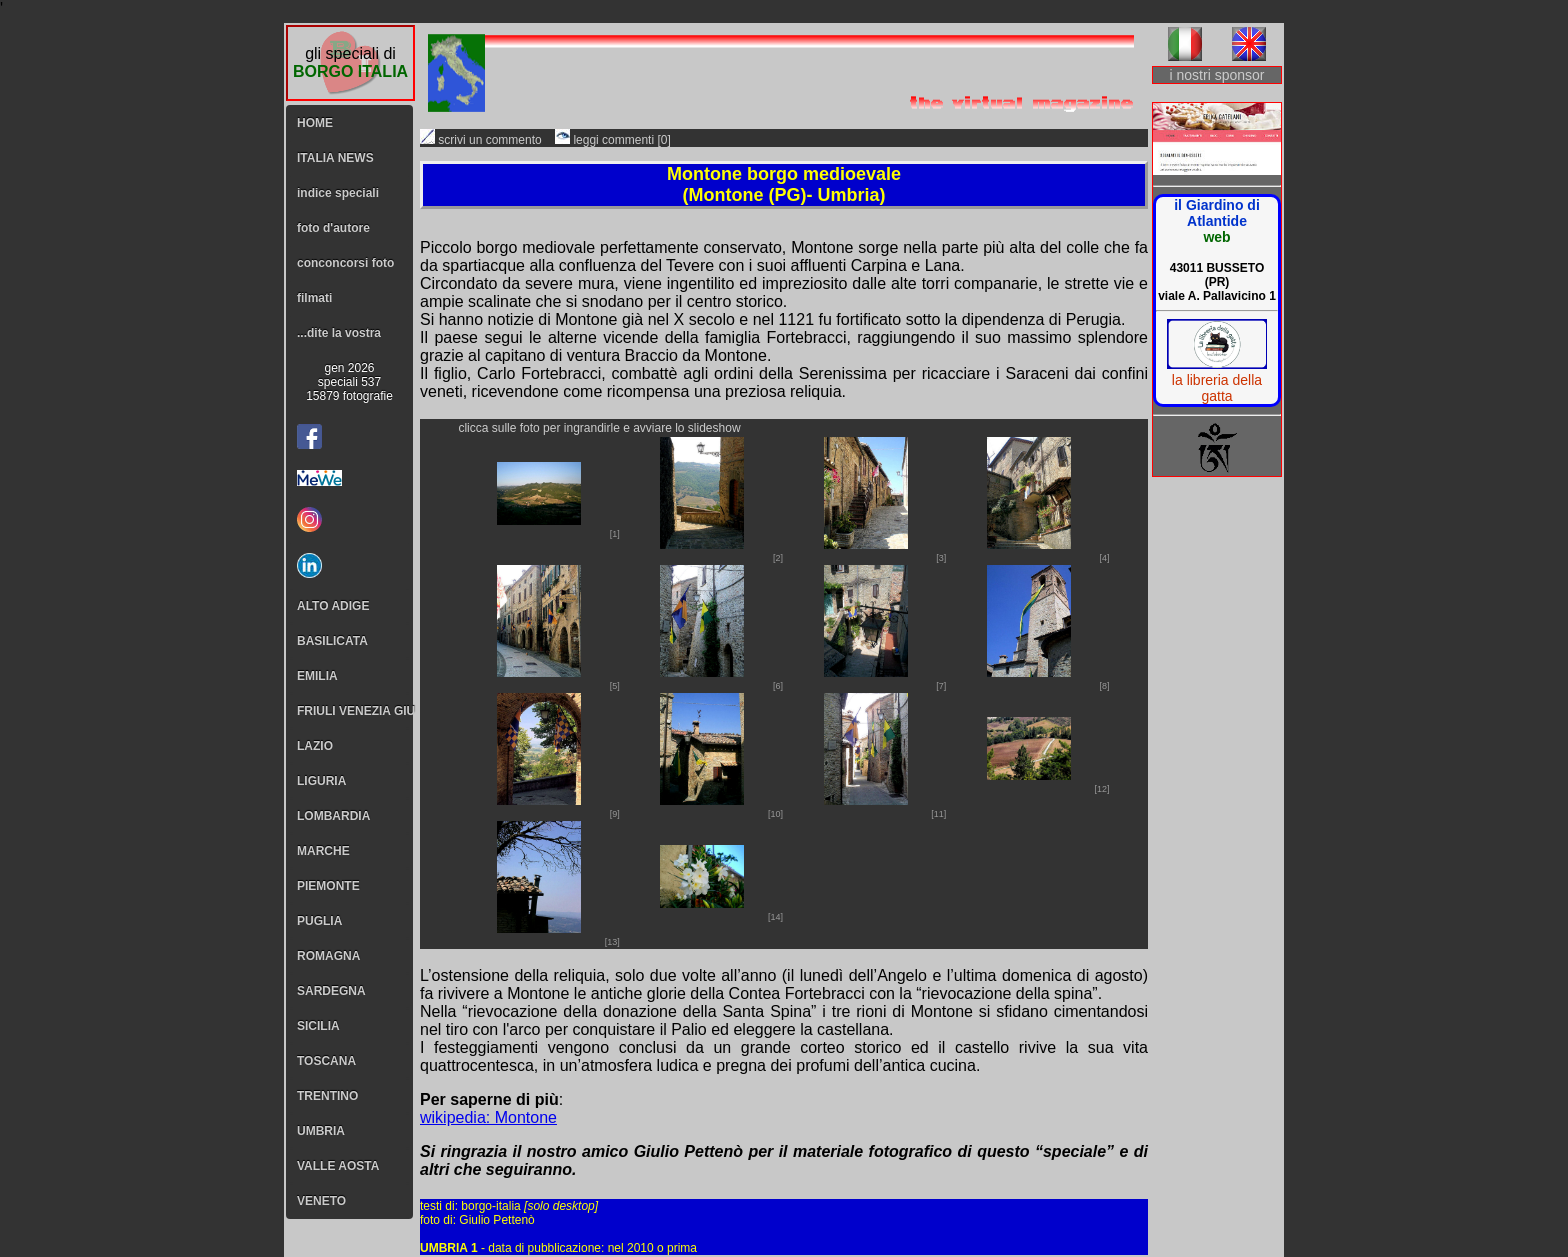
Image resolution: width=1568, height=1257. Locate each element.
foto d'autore (333, 228)
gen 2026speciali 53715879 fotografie (349, 382)
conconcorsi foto (345, 263)
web (1216, 237)
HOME (315, 123)
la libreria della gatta (1217, 388)
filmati (314, 298)
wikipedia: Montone (488, 1117)
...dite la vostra (339, 333)
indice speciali (338, 193)
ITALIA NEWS (335, 158)
